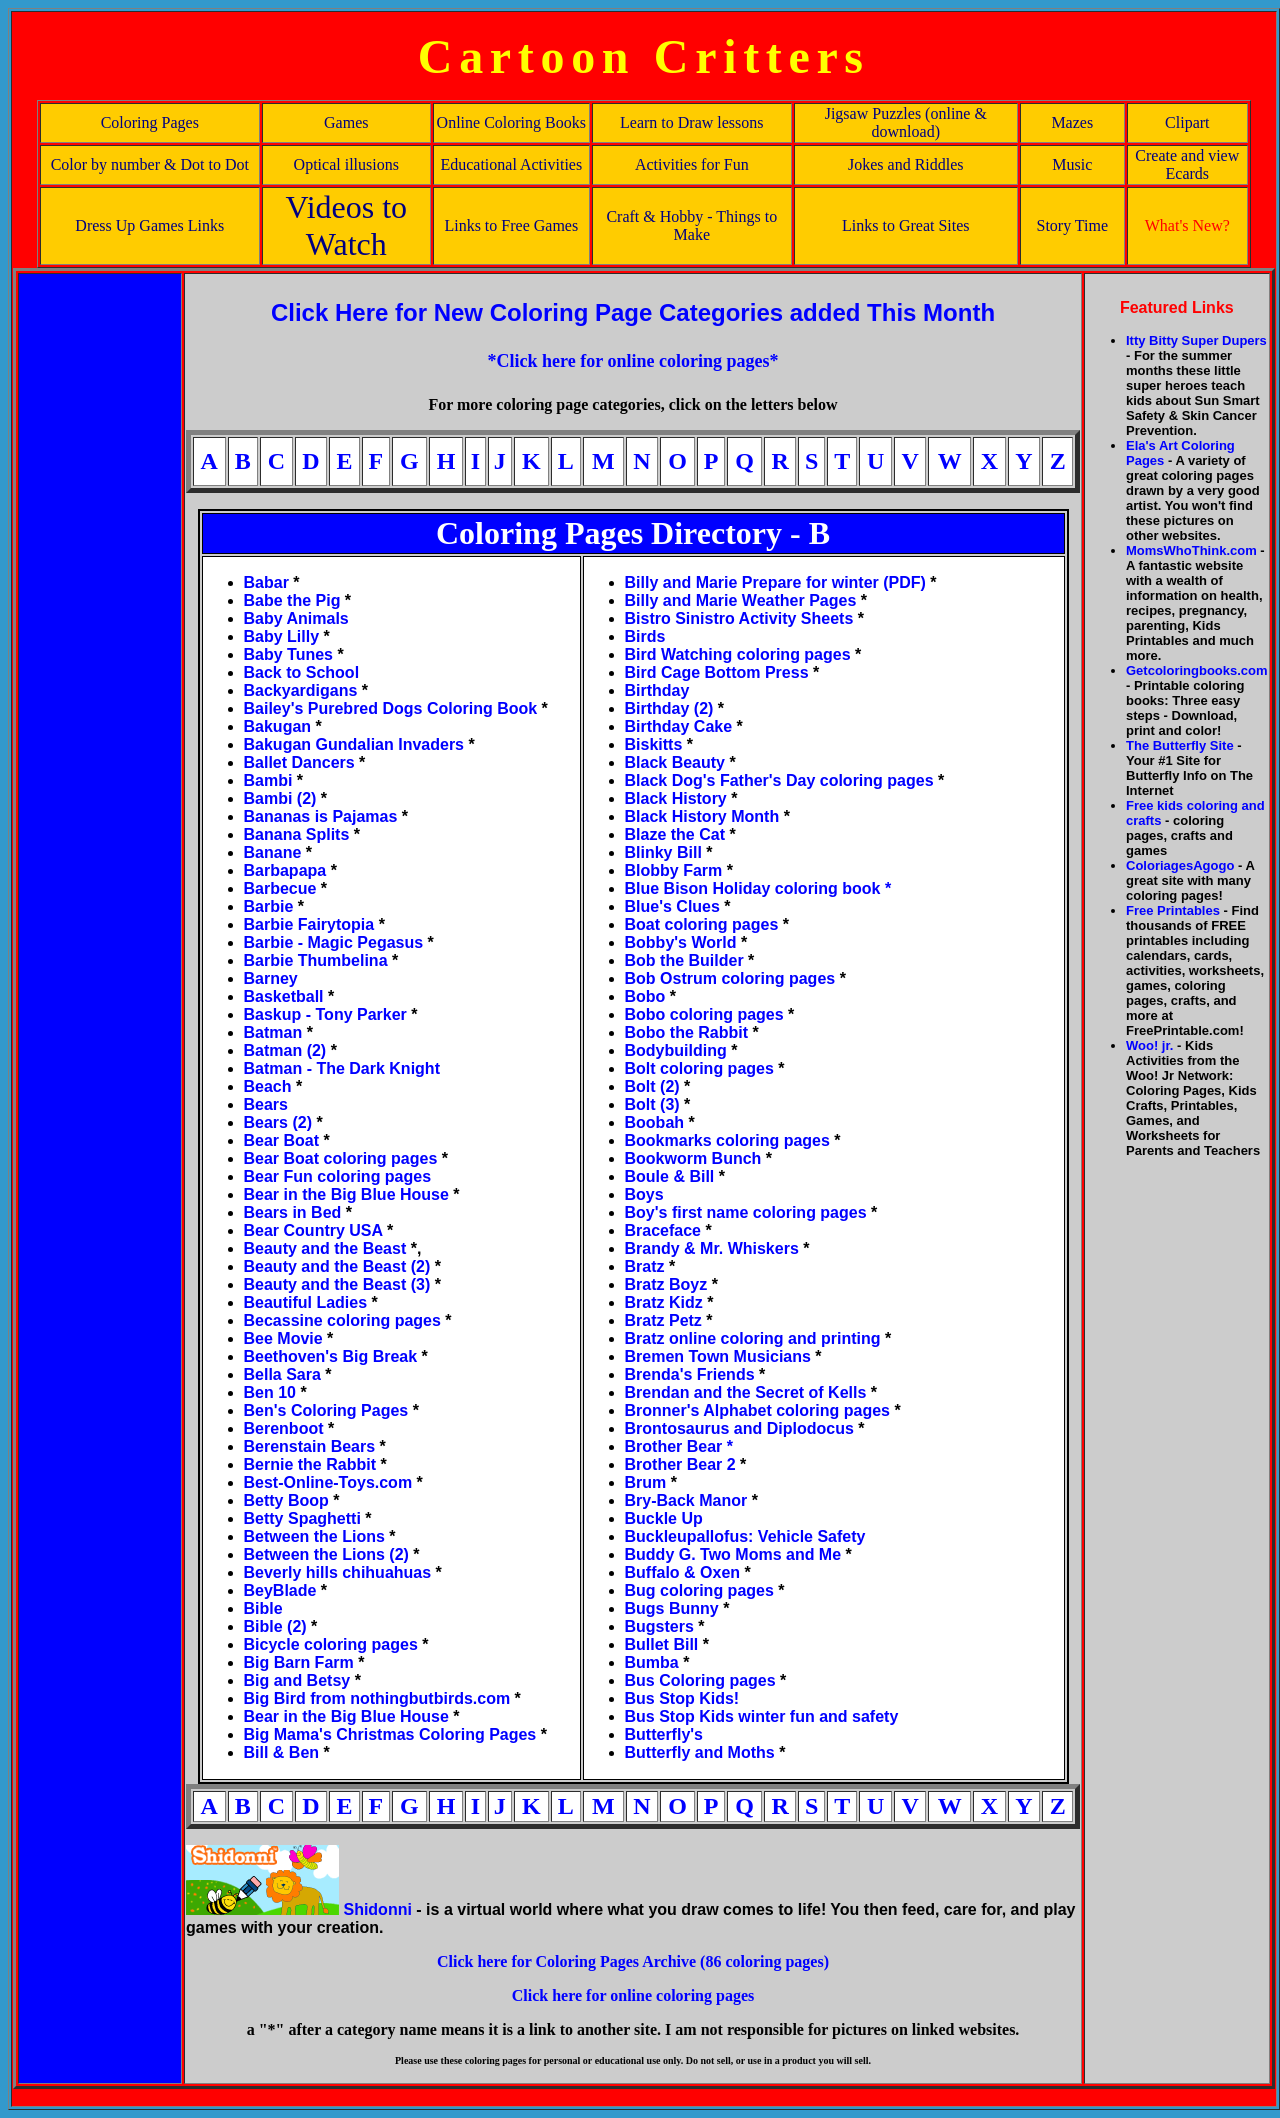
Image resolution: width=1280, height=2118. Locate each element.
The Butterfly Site (1180, 745)
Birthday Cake (679, 726)
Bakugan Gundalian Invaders (354, 744)
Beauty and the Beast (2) (339, 1266)
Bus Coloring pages (700, 1680)
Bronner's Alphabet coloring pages (757, 1410)
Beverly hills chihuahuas (338, 1572)
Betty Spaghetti (305, 1518)
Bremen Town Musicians (718, 1356)
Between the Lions (317, 1536)
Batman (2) (285, 1050)
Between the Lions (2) (326, 1554)
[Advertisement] (100, 575)
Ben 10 (270, 1392)
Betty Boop (286, 1500)
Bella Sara (282, 1374)
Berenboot (286, 1428)
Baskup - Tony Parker (325, 1014)
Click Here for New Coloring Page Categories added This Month (633, 312)
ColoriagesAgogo (1180, 865)
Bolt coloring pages (699, 1068)
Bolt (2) (652, 1086)
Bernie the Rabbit (310, 1464)
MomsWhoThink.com (1191, 550)
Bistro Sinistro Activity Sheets (739, 618)
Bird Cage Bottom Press (719, 672)
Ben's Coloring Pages (326, 1410)
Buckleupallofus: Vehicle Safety (745, 1536)
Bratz (645, 1266)
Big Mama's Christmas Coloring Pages (390, 1734)
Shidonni (377, 1909)
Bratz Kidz (664, 1302)
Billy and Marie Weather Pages (741, 600)
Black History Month (702, 816)
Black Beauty (675, 762)
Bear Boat (282, 1140)
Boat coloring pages (702, 924)
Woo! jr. (1149, 1045)
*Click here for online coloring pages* (633, 361)
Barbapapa (285, 870)
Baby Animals (296, 618)
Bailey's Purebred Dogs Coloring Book (391, 708)
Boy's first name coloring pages (746, 1212)
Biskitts (654, 744)
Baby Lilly (282, 636)
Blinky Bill (663, 852)
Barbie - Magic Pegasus (334, 942)
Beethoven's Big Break (331, 1356)
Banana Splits (297, 834)
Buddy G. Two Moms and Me (733, 1554)
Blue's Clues (672, 906)
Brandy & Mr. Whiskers (712, 1248)
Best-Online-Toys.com (328, 1482)
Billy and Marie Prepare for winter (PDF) (775, 582)
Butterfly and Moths (702, 1752)
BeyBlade (280, 1590)
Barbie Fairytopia (309, 924)
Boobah (655, 1122)
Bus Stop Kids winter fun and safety (762, 1716)
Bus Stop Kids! (682, 1698)
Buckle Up (664, 1518)
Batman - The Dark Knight (342, 1068)
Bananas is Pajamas (321, 816)
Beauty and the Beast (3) (337, 1284)
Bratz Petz (663, 1320)
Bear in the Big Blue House (349, 1194)
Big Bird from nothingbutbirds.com (377, 1698)
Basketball (284, 996)
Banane (273, 852)
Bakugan (278, 726)
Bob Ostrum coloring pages (730, 978)
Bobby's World (681, 942)
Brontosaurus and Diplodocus (739, 1428)
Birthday (657, 690)
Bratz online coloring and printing (753, 1338)
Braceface (663, 1230)
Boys (644, 1194)
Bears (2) (280, 1122)
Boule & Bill (670, 1176)
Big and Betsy (297, 1680)
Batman (273, 1032)
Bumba (652, 1662)
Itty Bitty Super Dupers (1196, 340)
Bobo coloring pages (707, 1014)
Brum (646, 1482)
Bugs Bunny (672, 1608)
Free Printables (1173, 910)
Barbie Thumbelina (316, 960)
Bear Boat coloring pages (343, 1158)
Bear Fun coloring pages (338, 1176)
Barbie (269, 906)
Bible (263, 1608)
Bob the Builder (684, 960)
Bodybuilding (676, 1050)
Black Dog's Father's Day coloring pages (779, 780)
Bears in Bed (293, 1212)
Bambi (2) (280, 798)
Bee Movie (283, 1338)
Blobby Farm (674, 870)
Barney (271, 978)
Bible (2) (275, 1626)
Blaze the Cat (675, 834)
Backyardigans (301, 690)
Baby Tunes (289, 654)
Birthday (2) (669, 708)
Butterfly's (664, 1734)
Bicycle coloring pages (331, 1644)
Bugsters (659, 1626)
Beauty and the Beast (327, 1248)
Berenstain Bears (310, 1446)
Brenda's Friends (695, 1374)
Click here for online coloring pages (633, 1995)
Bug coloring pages (705, 1590)
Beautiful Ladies (306, 1302)
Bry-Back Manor (686, 1500)
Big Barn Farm (299, 1662)
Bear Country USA (313, 1230)
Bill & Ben (282, 1752)
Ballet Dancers (299, 762)
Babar (266, 582)
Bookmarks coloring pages (727, 1140)
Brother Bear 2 (683, 1464)
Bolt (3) (655, 1104)
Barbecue (280, 888)
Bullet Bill (662, 1644)
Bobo (645, 996)
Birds (645, 636)
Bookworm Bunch (693, 1158)
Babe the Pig (292, 600)
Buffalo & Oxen (683, 1572)
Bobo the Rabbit (687, 1032)
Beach (268, 1086)
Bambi (268, 780)
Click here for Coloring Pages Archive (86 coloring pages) (633, 1961)
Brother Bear (676, 1446)
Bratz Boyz (666, 1284)
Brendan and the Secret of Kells (746, 1392)
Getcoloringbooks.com (1197, 670)
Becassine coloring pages (342, 1320)
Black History (676, 798)
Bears (266, 1104)
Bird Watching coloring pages (740, 654)
